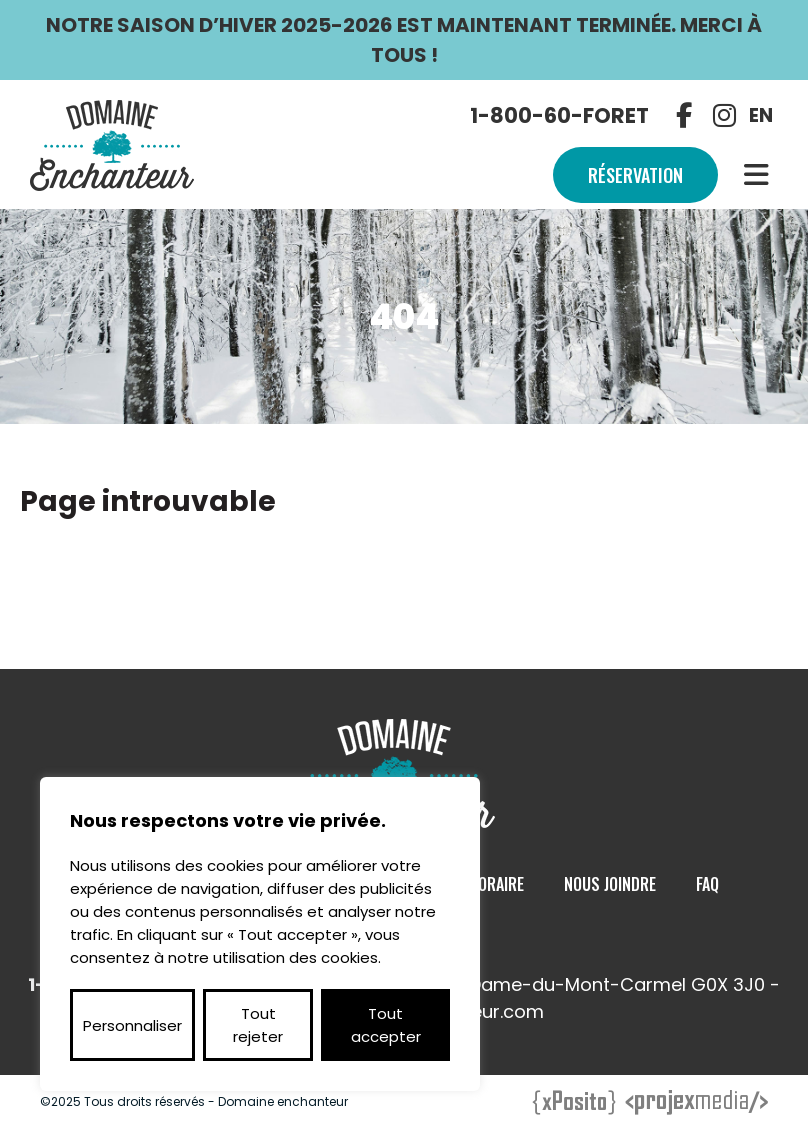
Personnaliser (132, 1025)
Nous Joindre (610, 884)
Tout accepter (386, 1025)
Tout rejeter (258, 1025)
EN (761, 115)
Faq (707, 884)
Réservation (635, 175)
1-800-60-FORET (559, 115)
